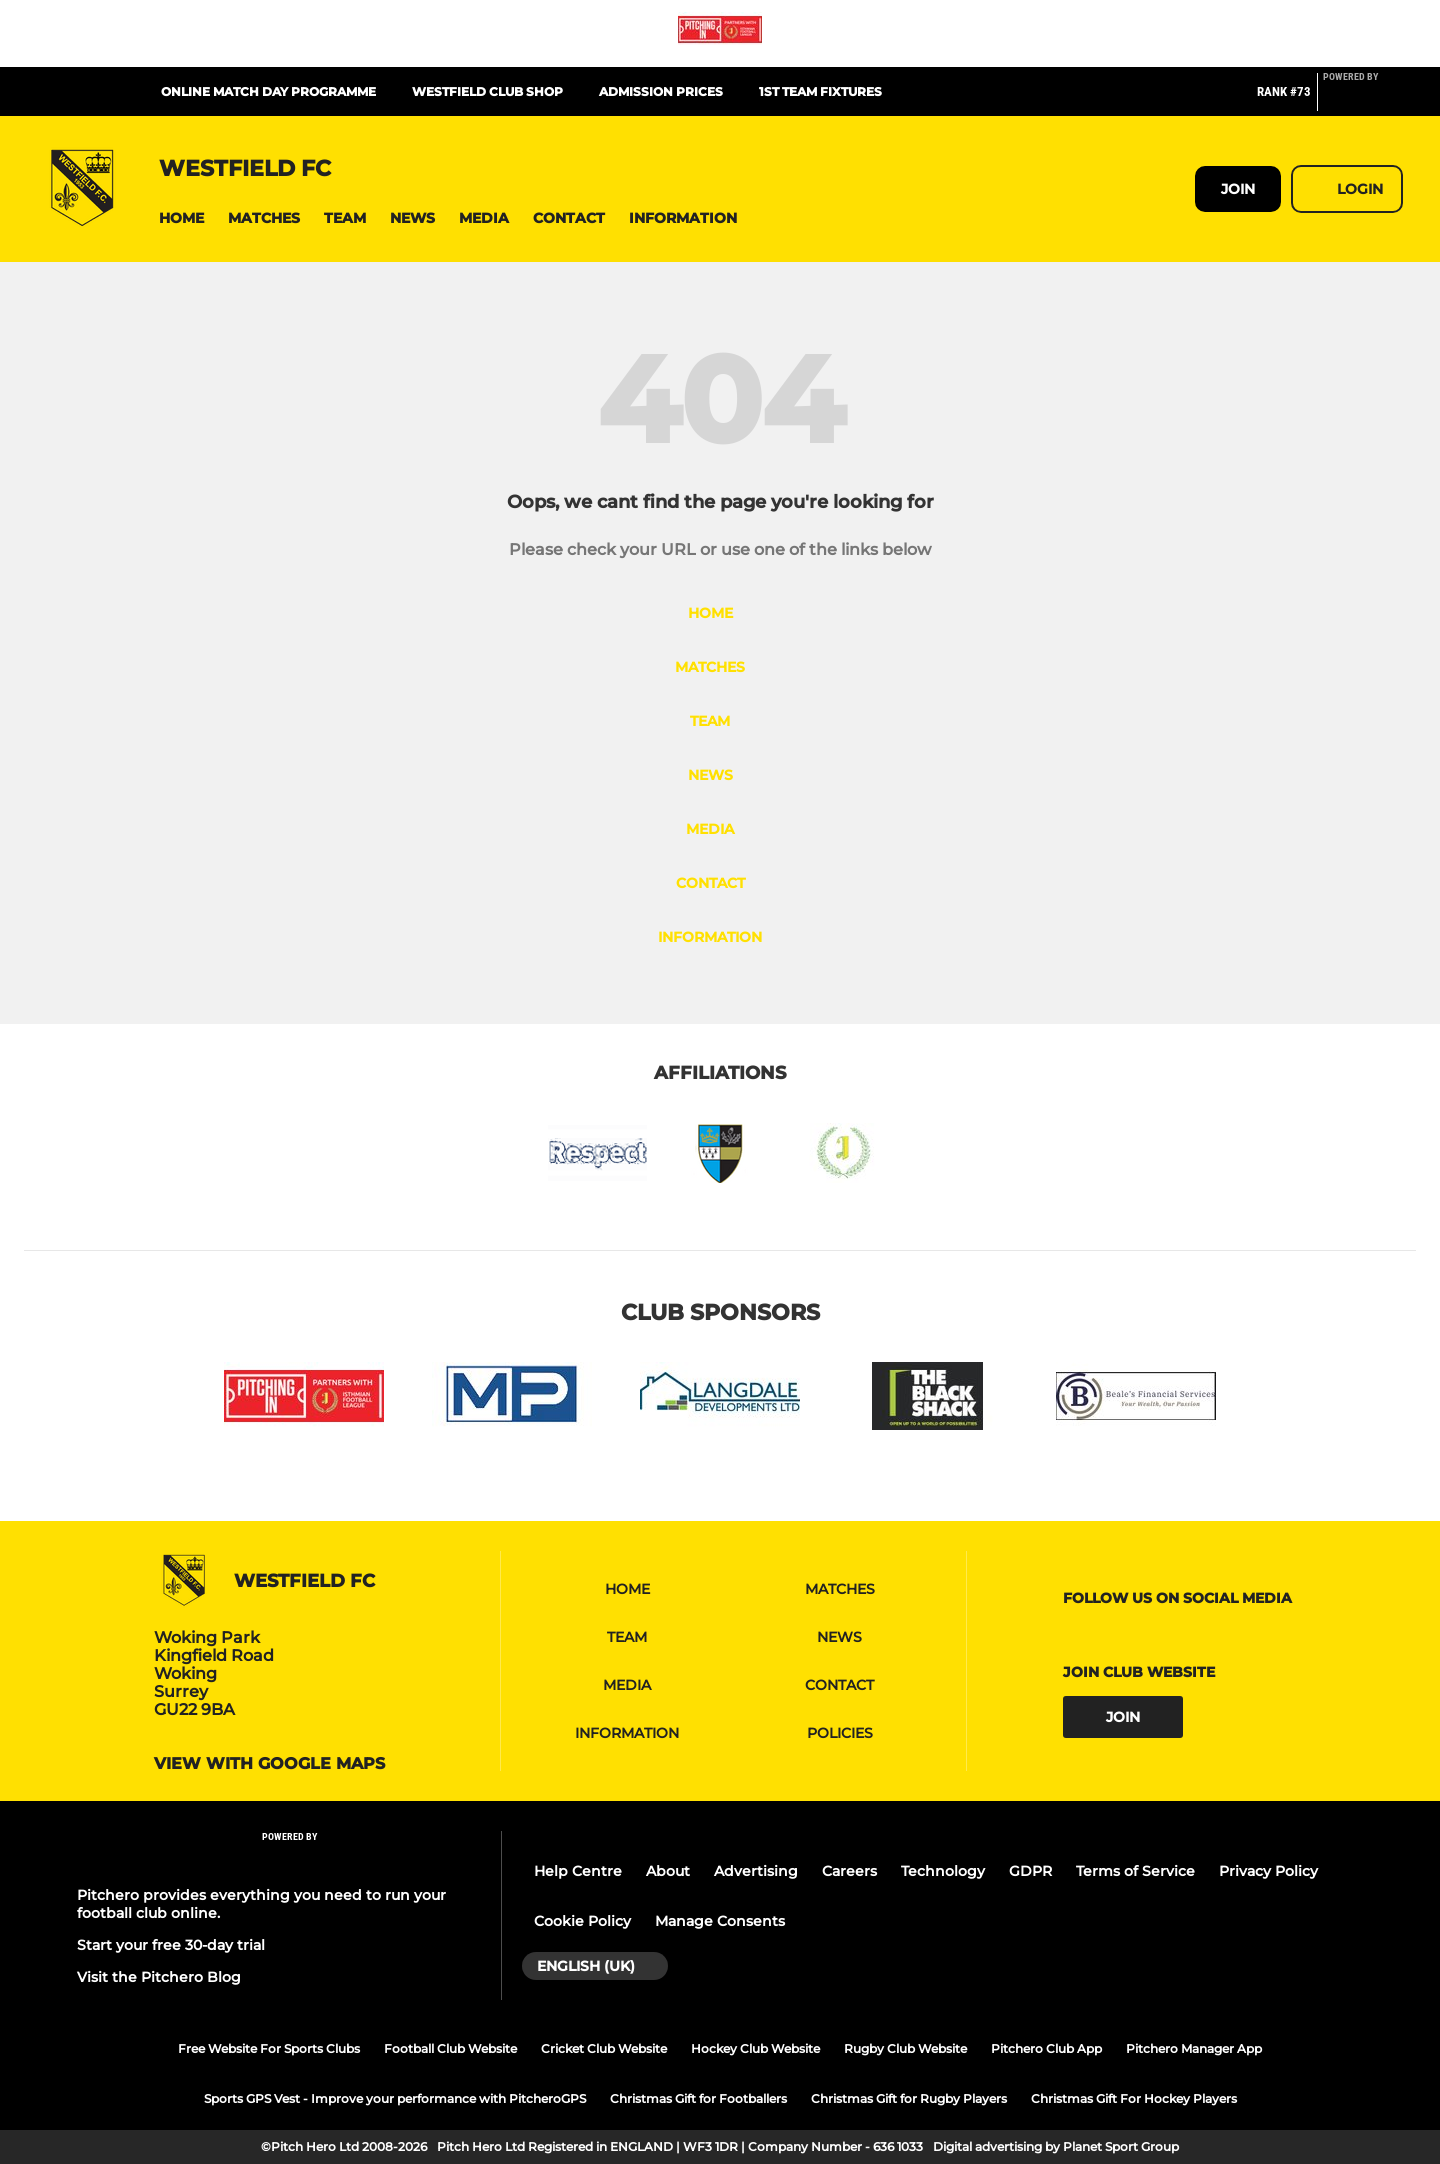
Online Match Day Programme (268, 91)
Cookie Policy (582, 1921)
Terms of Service (1135, 1871)
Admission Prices (661, 91)
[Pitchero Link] (1363, 100)
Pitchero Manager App (1194, 2048)
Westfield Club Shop (487, 91)
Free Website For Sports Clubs (269, 2048)
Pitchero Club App (1046, 2048)
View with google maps (269, 1764)
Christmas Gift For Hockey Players (1134, 2098)
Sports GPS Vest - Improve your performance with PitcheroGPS (395, 2098)
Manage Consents (720, 1921)
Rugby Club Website (905, 2048)
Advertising (756, 1871)
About (668, 1871)
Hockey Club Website (755, 2048)
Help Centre (578, 1871)
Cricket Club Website (604, 2048)
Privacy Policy (1268, 1871)
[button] (181, 218)
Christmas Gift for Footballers (698, 2098)
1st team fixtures (820, 91)
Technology (943, 1871)
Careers (849, 1871)
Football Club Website (450, 2048)
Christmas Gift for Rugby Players (909, 2098)
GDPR (1030, 1871)
